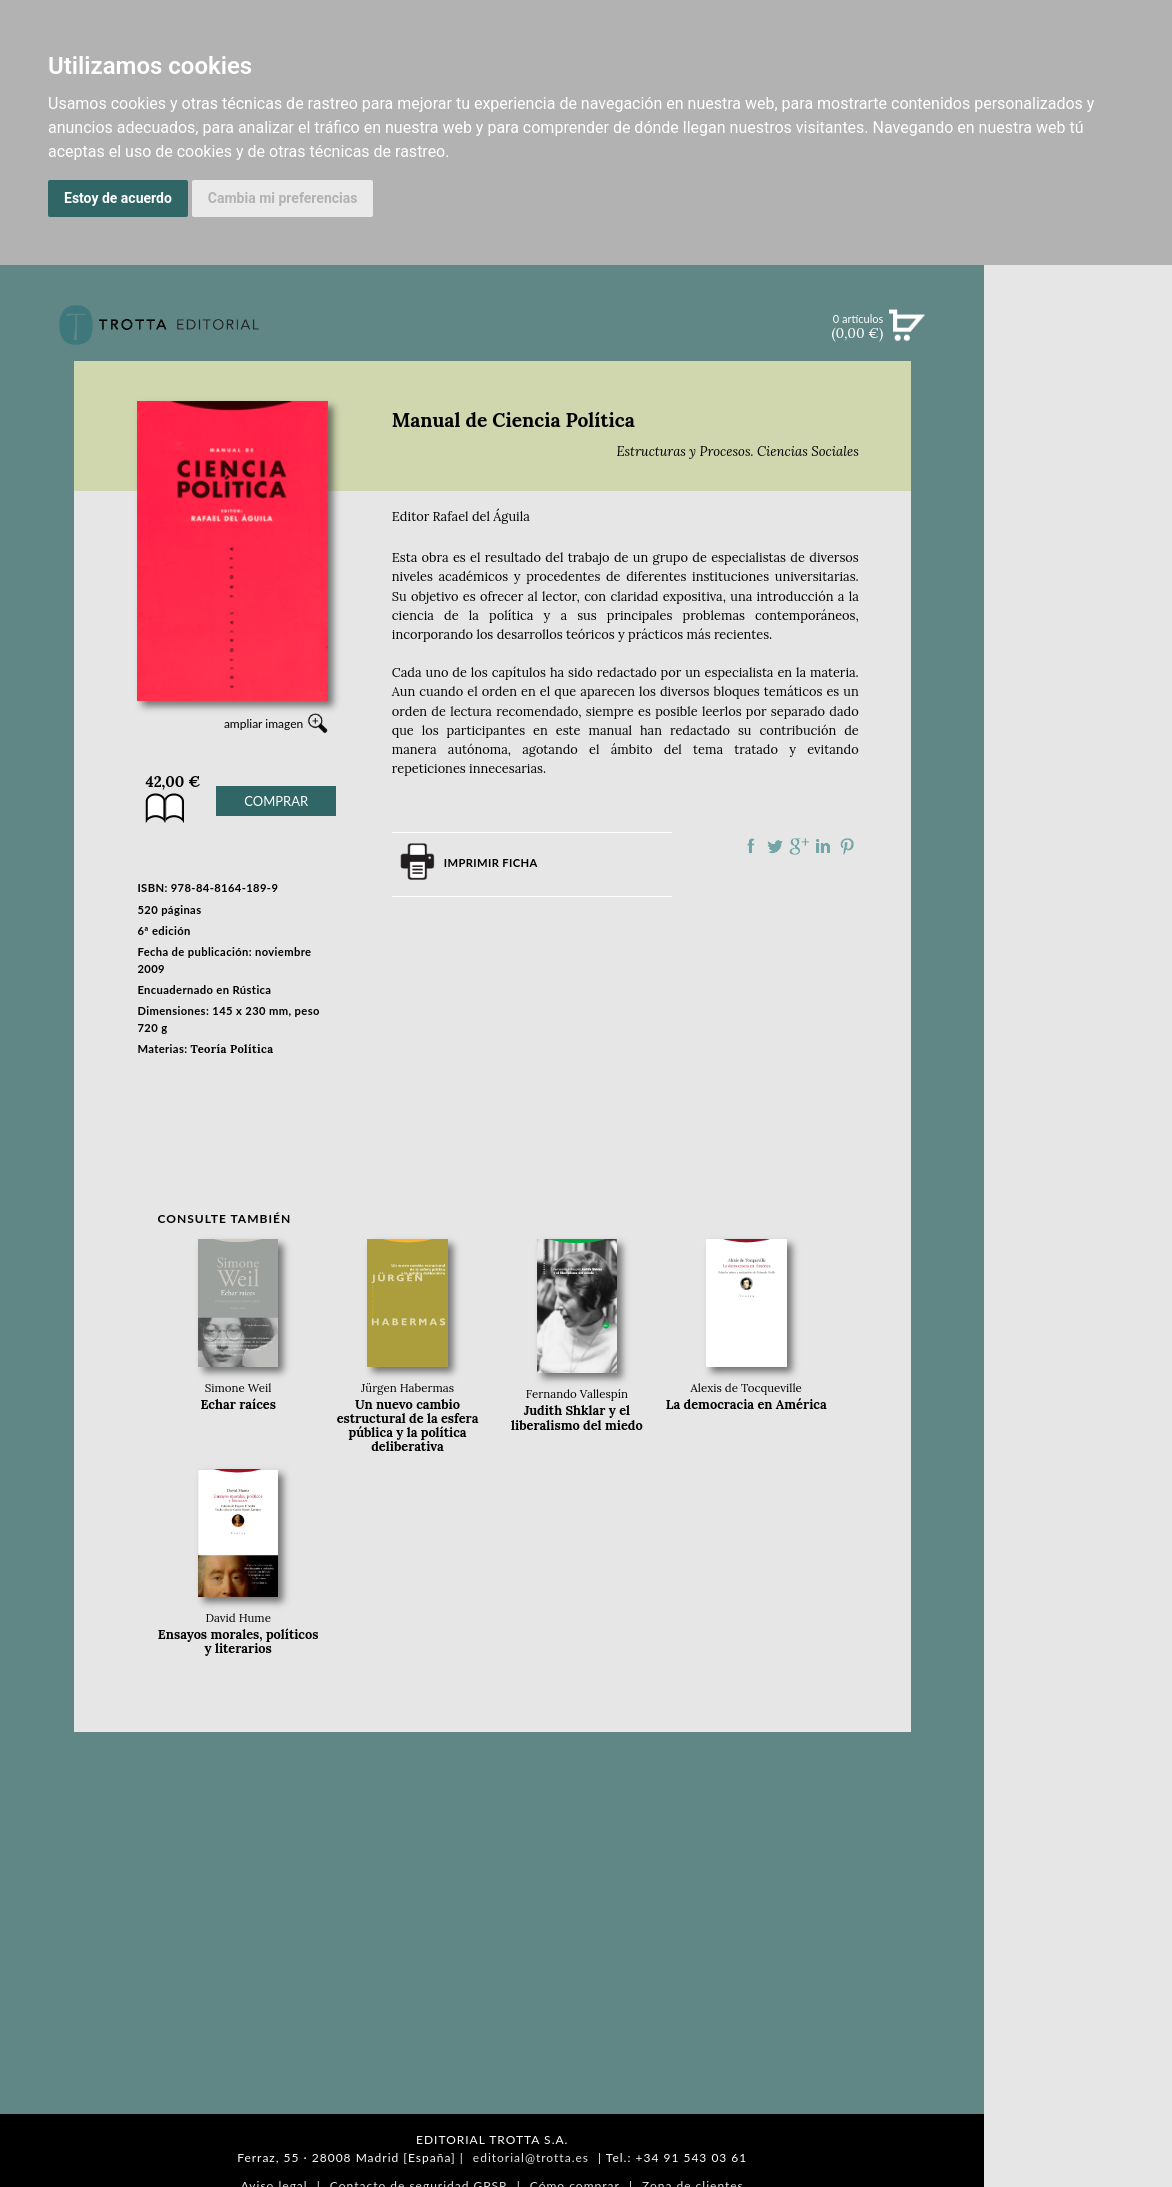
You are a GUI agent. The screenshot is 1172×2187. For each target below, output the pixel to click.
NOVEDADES (1078, 418)
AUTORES (1078, 982)
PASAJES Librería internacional (1078, 1063)
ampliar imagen (263, 723)
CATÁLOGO (1078, 459)
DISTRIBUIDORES (1078, 1032)
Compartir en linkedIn (823, 846)
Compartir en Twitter (775, 846)
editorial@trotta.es (531, 2157)
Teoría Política (232, 1049)
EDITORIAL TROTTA (1078, 867)
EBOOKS (1078, 500)
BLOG (1078, 625)
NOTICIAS (1078, 542)
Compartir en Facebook (751, 846)
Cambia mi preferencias (283, 198)
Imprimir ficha (491, 862)
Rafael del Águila (481, 516)
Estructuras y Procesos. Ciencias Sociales (737, 451)
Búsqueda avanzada (1078, 356)
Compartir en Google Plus (799, 846)
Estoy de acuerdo (118, 198)
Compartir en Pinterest (847, 846)
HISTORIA (1078, 1007)
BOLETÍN (1078, 583)
